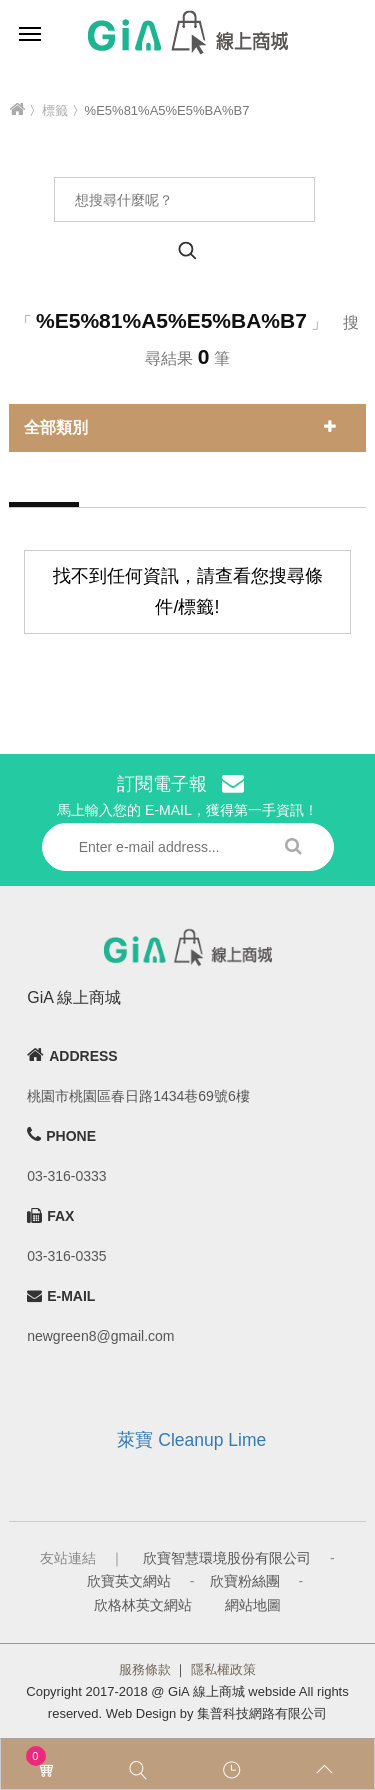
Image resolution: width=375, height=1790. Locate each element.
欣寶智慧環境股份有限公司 (227, 1558)
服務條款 (145, 1669)
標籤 (55, 110)
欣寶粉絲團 (245, 1581)
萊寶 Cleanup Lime (191, 1440)
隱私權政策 (223, 1669)
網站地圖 (253, 1605)
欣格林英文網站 (143, 1605)
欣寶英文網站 (129, 1581)
